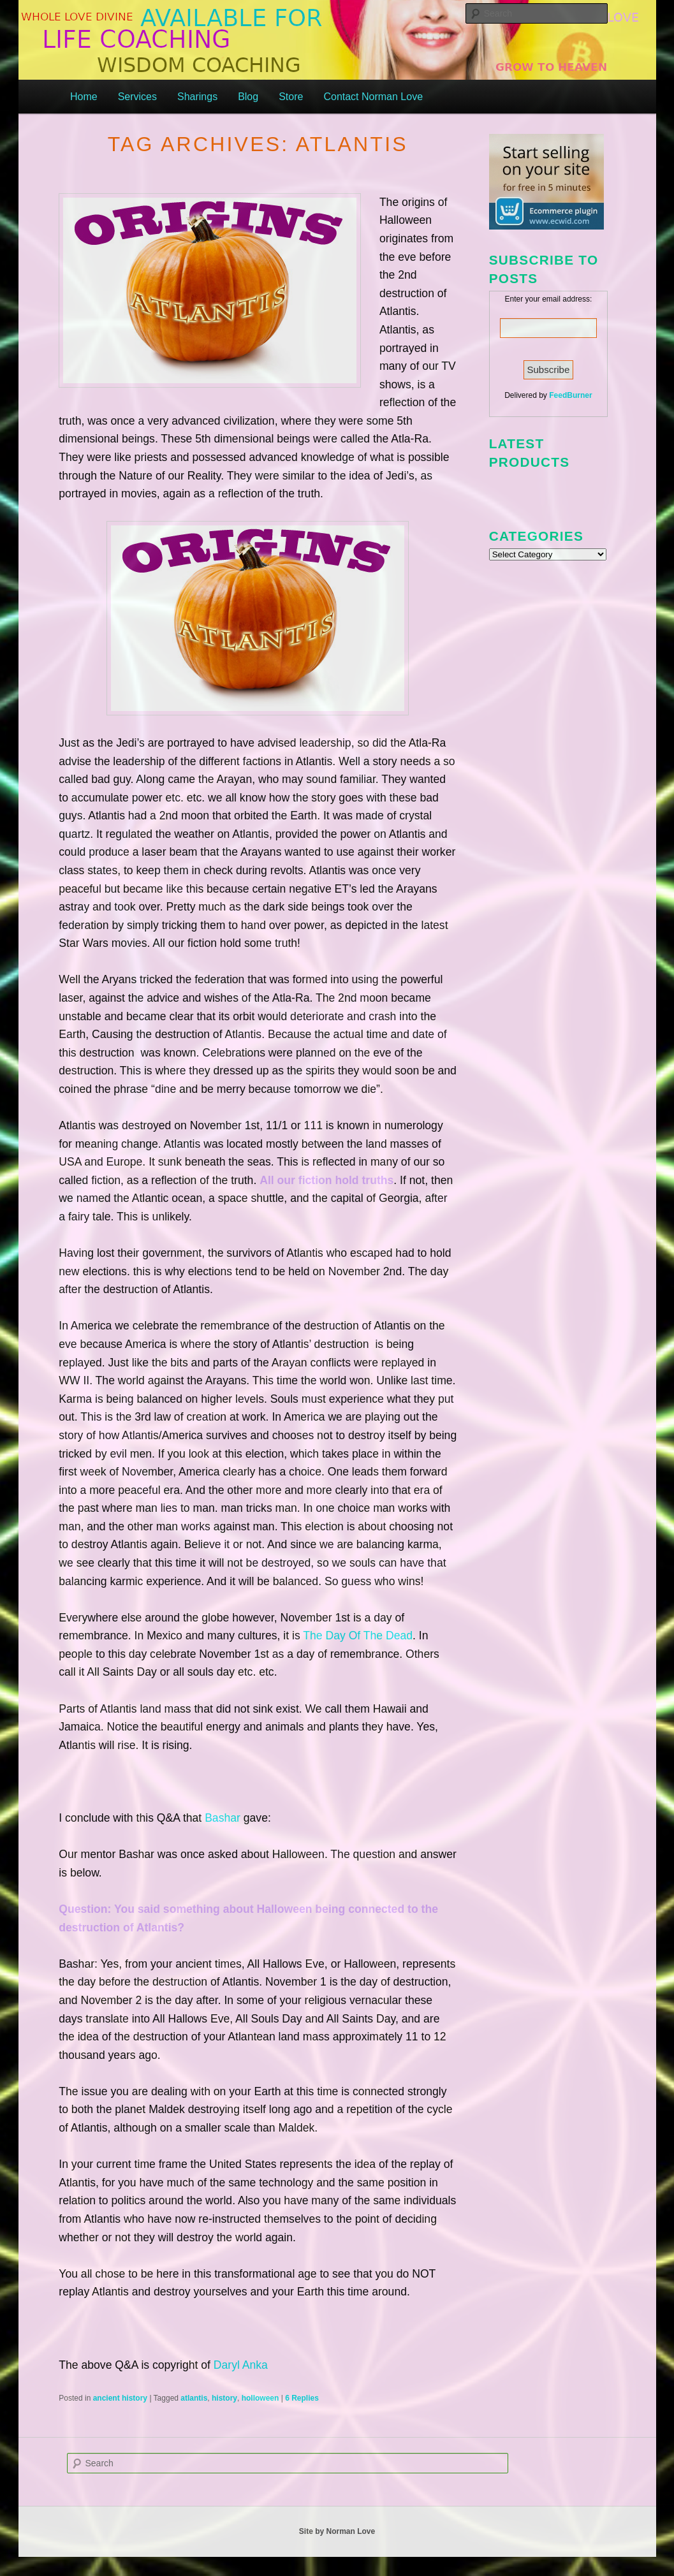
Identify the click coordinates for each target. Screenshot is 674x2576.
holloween (260, 2398)
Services (137, 96)
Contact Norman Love (373, 96)
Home (84, 96)
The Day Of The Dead (358, 1635)
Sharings (197, 96)
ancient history (120, 2398)
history (224, 2398)
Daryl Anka (241, 2365)
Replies (302, 2398)
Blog (248, 96)
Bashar (222, 1817)
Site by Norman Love (337, 2531)
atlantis (193, 2398)
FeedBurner (570, 395)
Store (291, 96)
